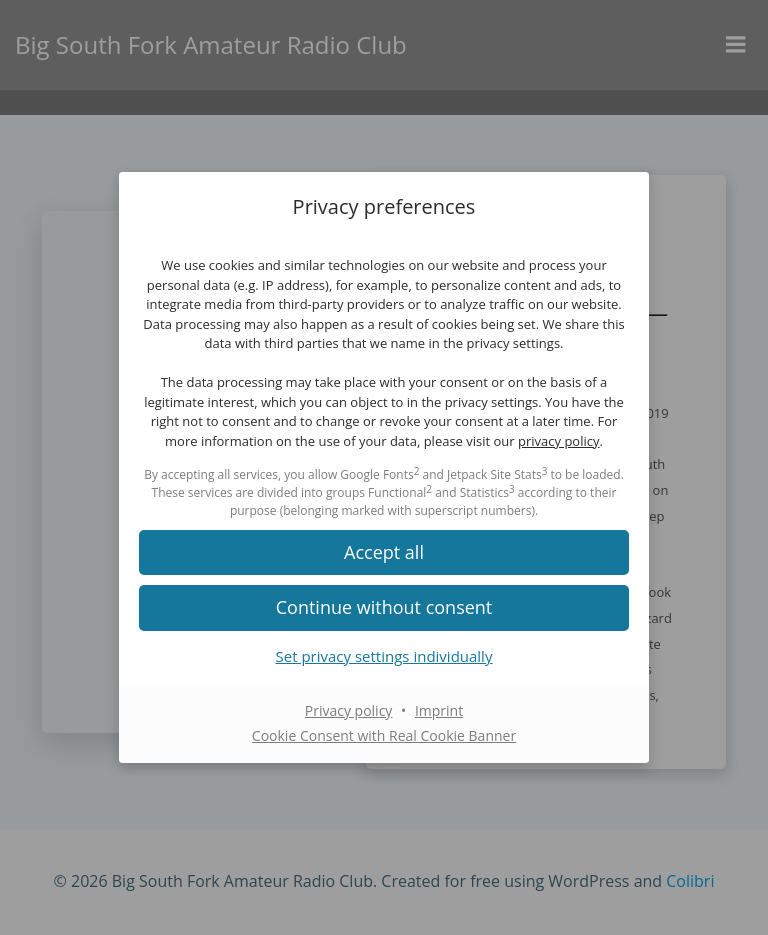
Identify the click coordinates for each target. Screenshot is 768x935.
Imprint (439, 710)
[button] (384, 607)
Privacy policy (349, 710)
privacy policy (558, 441)
